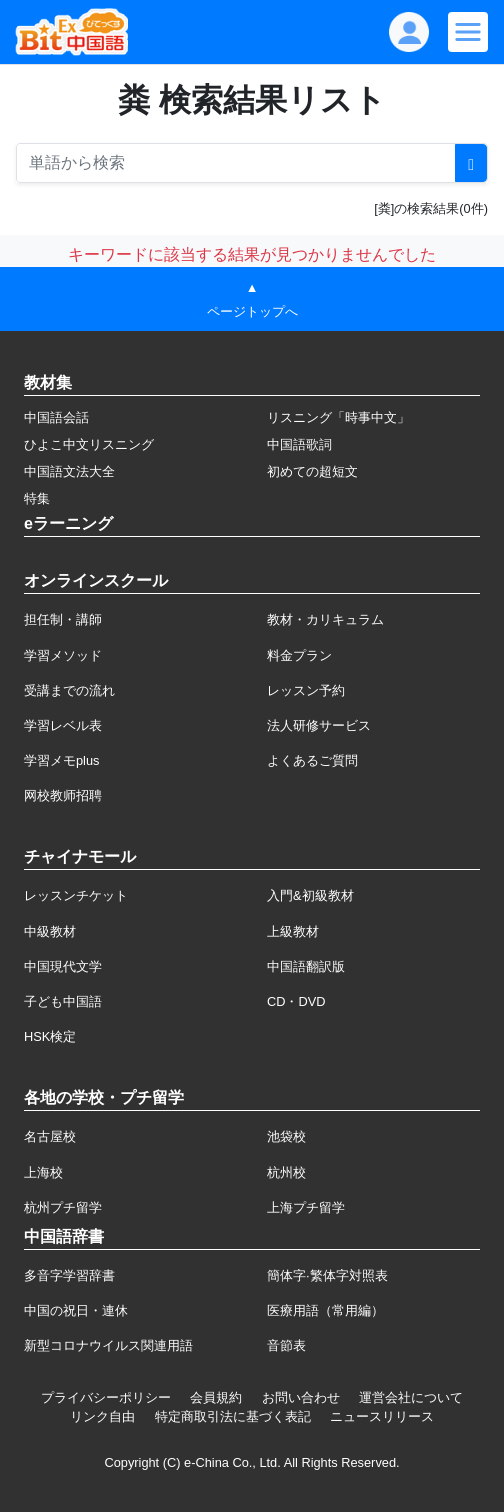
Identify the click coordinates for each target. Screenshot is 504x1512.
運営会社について (411, 1397)
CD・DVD (296, 1001)
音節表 (286, 1345)
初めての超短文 (312, 471)
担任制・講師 (63, 619)
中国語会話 (56, 417)
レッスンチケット (76, 895)
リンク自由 (102, 1416)
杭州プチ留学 (63, 1207)
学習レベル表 (63, 725)
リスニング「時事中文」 (338, 417)
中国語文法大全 (69, 471)
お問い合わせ (301, 1397)
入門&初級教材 (310, 895)
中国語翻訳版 (306, 966)
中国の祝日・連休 (76, 1310)
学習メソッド (63, 655)
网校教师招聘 (63, 795)
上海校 (43, 1172)
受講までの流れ (69, 690)
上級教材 (293, 931)
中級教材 (50, 931)
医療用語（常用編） (325, 1310)
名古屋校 (50, 1136)
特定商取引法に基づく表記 (233, 1416)
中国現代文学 (63, 966)
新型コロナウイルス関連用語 (108, 1345)
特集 (37, 498)
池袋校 (286, 1136)
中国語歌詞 (299, 444)
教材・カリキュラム (325, 619)
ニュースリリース (382, 1416)
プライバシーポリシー (106, 1397)
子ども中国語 (63, 1001)
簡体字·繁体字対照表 (327, 1275)
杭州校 (286, 1172)
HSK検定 (50, 1036)
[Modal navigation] (468, 32)
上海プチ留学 (306, 1207)
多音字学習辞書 (69, 1275)
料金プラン (299, 655)
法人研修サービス (319, 725)
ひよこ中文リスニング (89, 444)
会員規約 (216, 1397)
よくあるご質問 (312, 760)
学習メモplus (61, 760)
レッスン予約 (306, 690)
